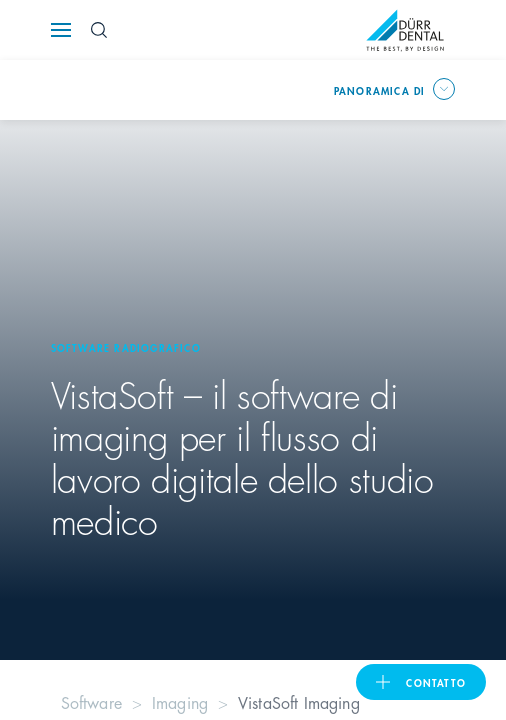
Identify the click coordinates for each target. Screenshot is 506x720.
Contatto (436, 682)
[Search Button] (99, 30)
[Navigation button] (61, 30)
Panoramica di (380, 90)
